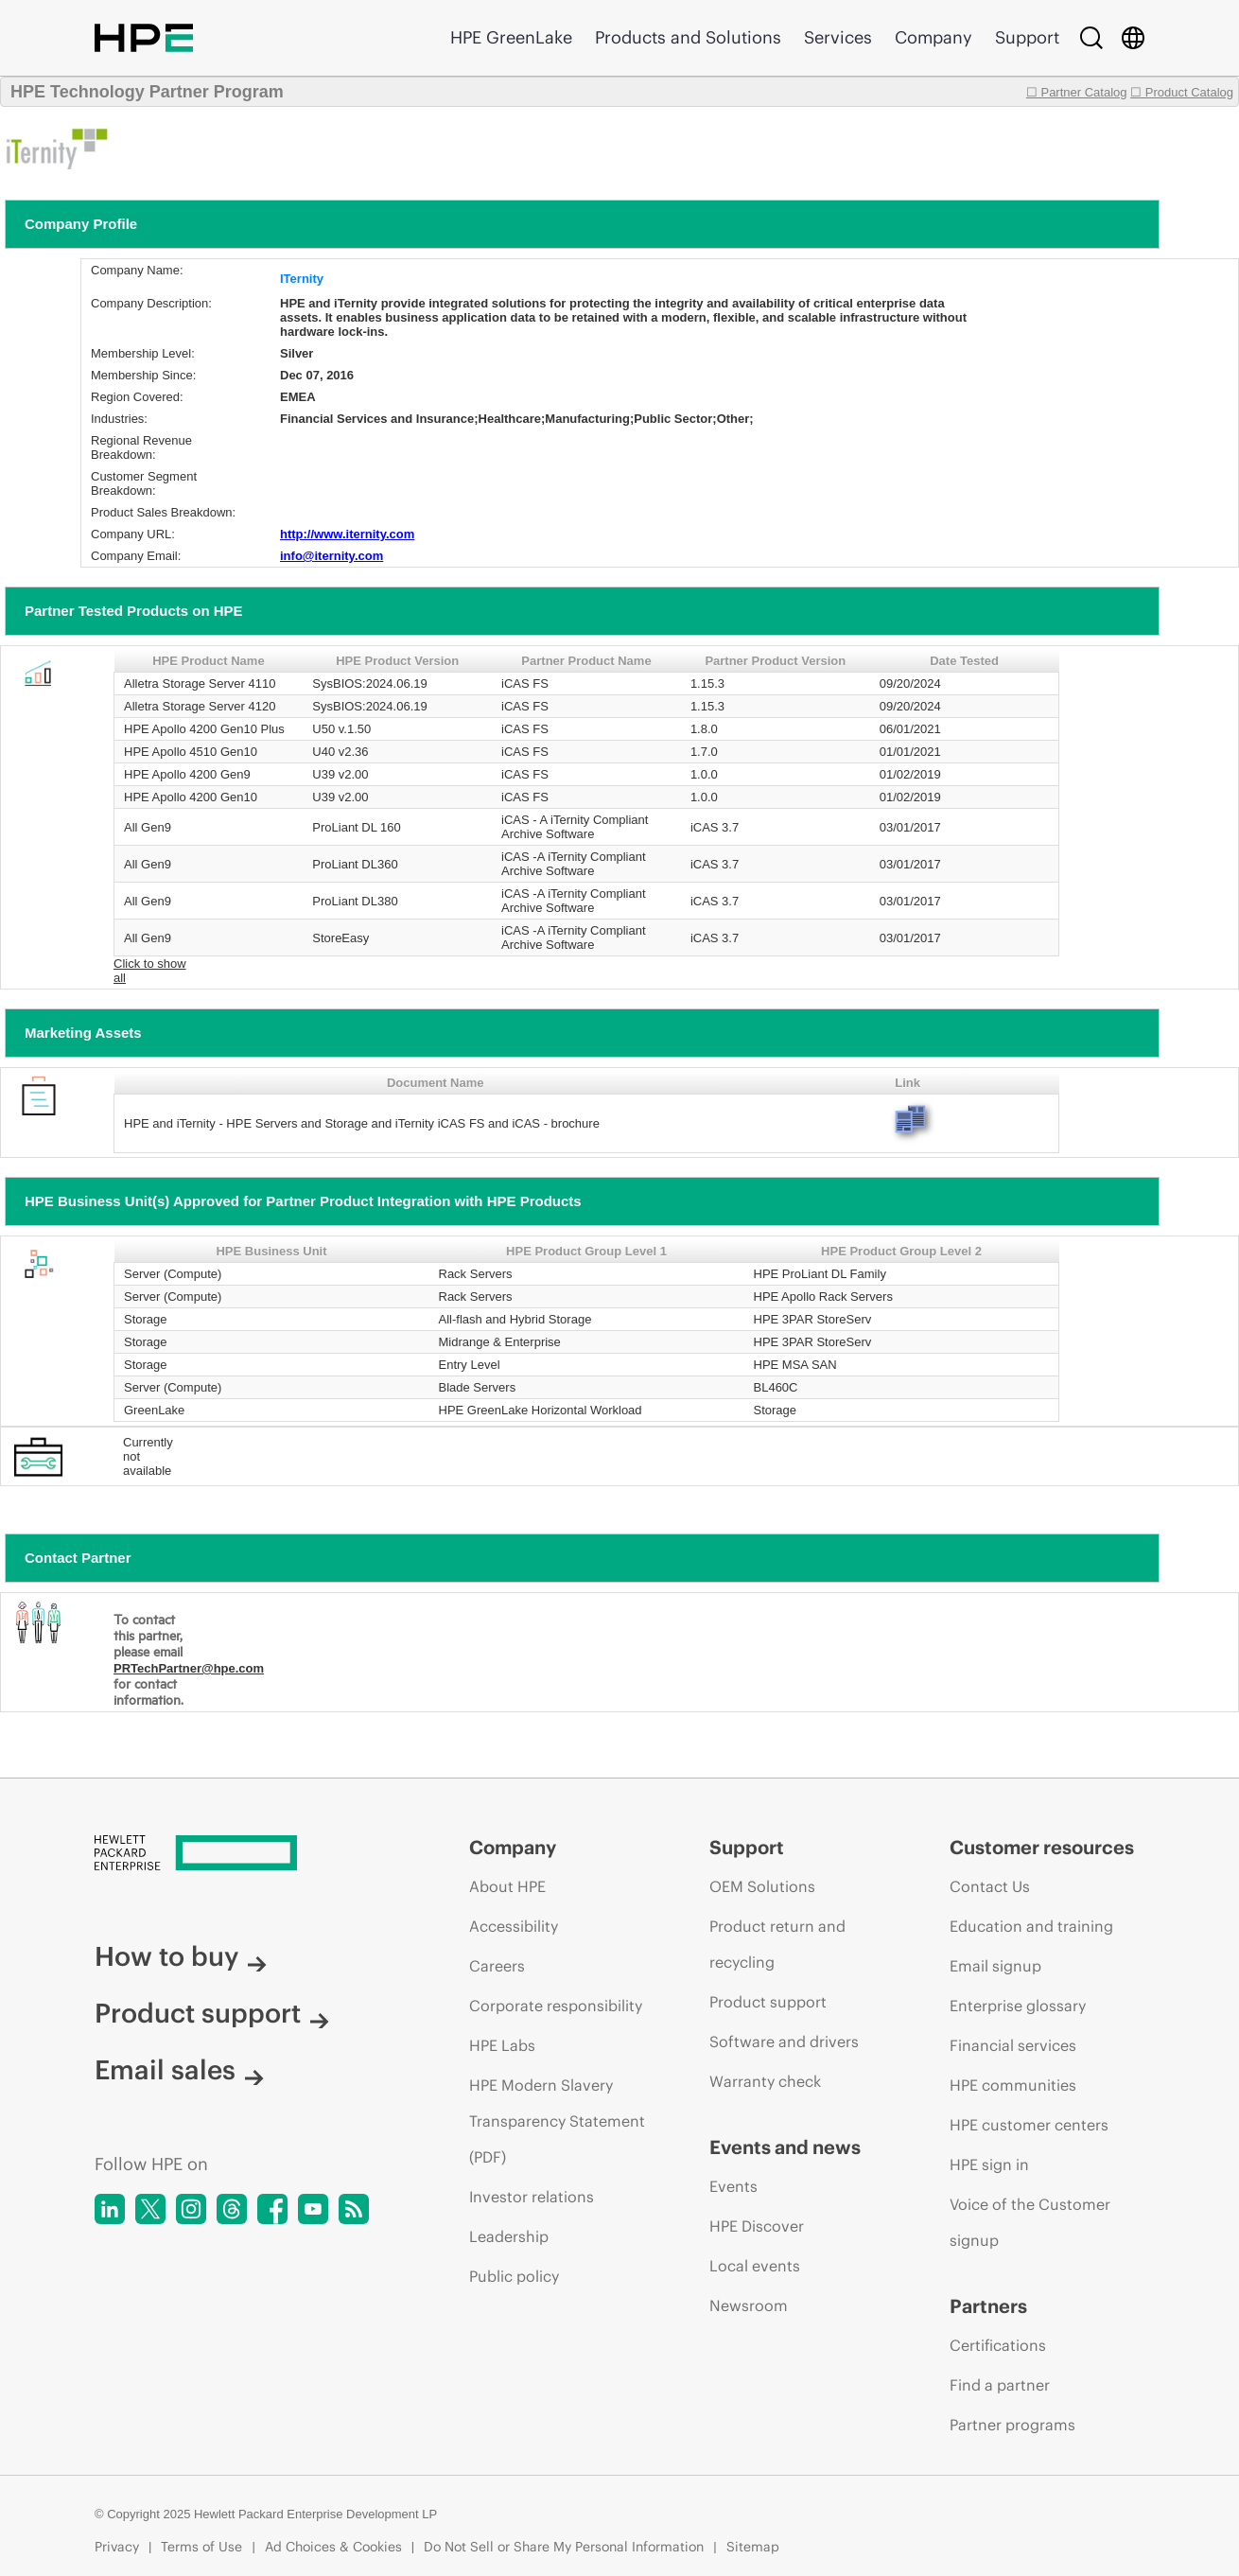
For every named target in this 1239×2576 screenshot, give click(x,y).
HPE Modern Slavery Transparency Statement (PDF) (557, 2121)
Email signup (995, 1965)
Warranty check (765, 2081)
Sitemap (752, 2546)
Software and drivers (784, 2041)
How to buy (181, 1956)
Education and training (1031, 1926)
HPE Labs (502, 2045)
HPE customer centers (1029, 2124)
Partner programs (1012, 2424)
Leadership (509, 2236)
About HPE (507, 1886)
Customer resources (1042, 1847)
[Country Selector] (1133, 38)
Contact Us (990, 1886)
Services (838, 37)
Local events (754, 2265)
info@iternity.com (331, 556)
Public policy (514, 2276)
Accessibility (513, 1926)
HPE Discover (756, 2226)
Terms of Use (201, 2546)
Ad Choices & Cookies (333, 2546)
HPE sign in (989, 2164)
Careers (497, 1965)
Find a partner (1000, 2384)
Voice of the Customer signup (1030, 2222)
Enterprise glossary (1018, 2005)
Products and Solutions (688, 37)
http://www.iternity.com (347, 534)
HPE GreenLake (511, 37)
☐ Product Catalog (1181, 92)
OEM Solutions (762, 1886)
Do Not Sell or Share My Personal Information (564, 2546)
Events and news (785, 2147)
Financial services (1013, 2045)
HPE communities (1013, 2085)
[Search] (1091, 38)
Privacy (117, 2546)
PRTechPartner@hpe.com (188, 1668)
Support (1027, 37)
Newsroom (748, 2305)
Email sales (179, 2070)
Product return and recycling (777, 1944)
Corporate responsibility (555, 2005)
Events (733, 2186)
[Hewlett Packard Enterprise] (246, 1854)
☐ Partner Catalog (1076, 92)
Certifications (998, 2345)
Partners (988, 2306)
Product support (212, 2013)
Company (933, 37)
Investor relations (531, 2196)
